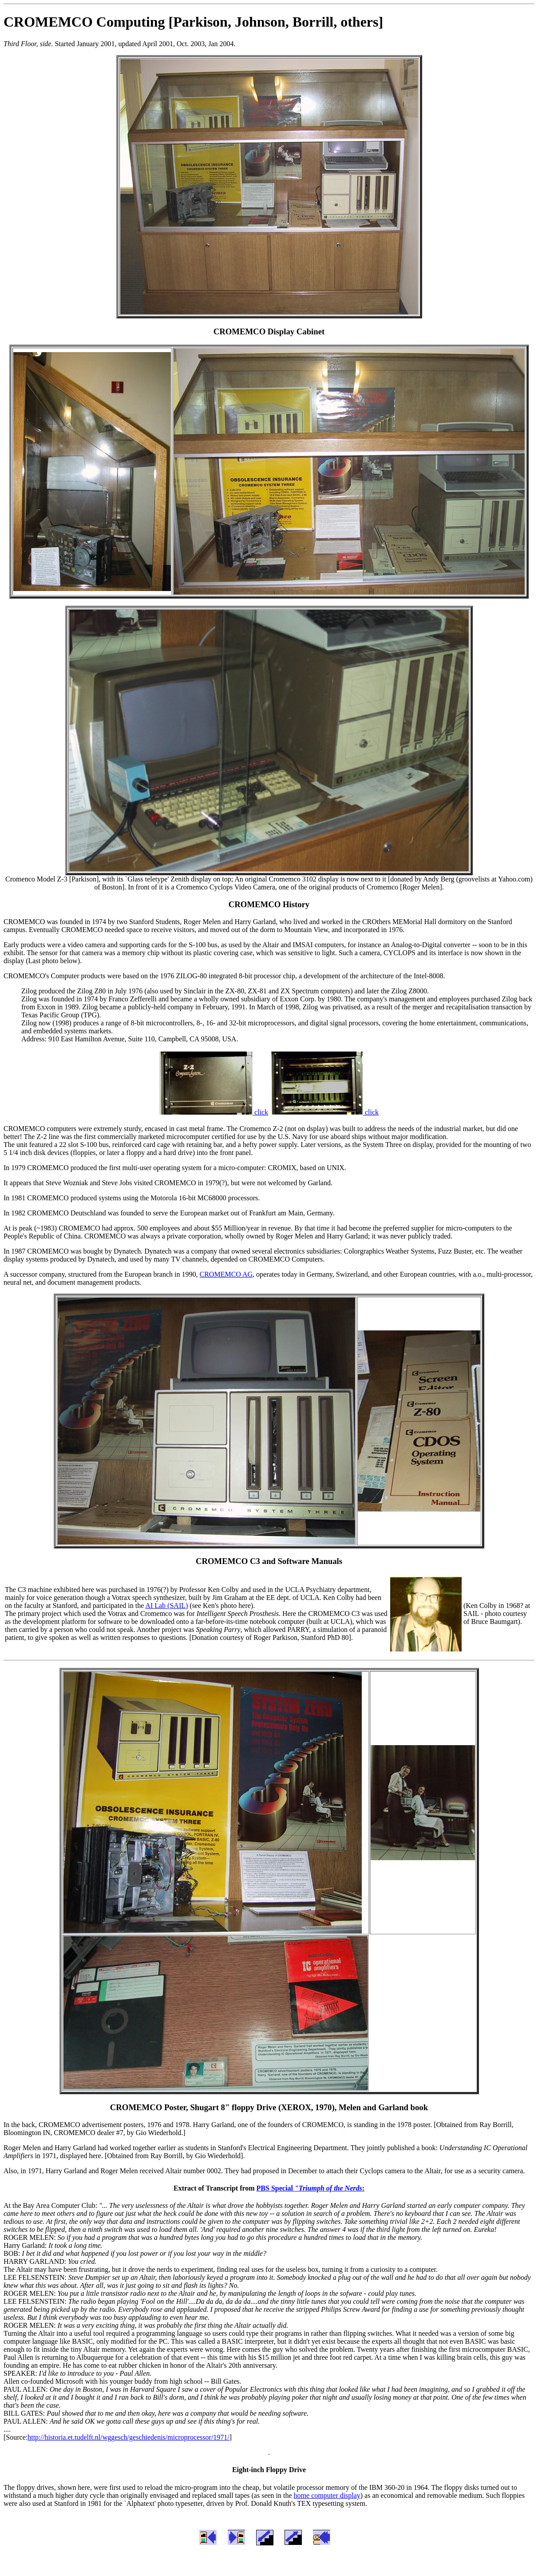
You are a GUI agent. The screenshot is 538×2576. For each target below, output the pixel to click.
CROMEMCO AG (226, 1274)
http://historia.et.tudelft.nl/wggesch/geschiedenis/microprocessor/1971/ (128, 2437)
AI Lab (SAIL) (166, 1605)
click (213, 1112)
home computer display (327, 2495)
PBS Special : (310, 2188)
